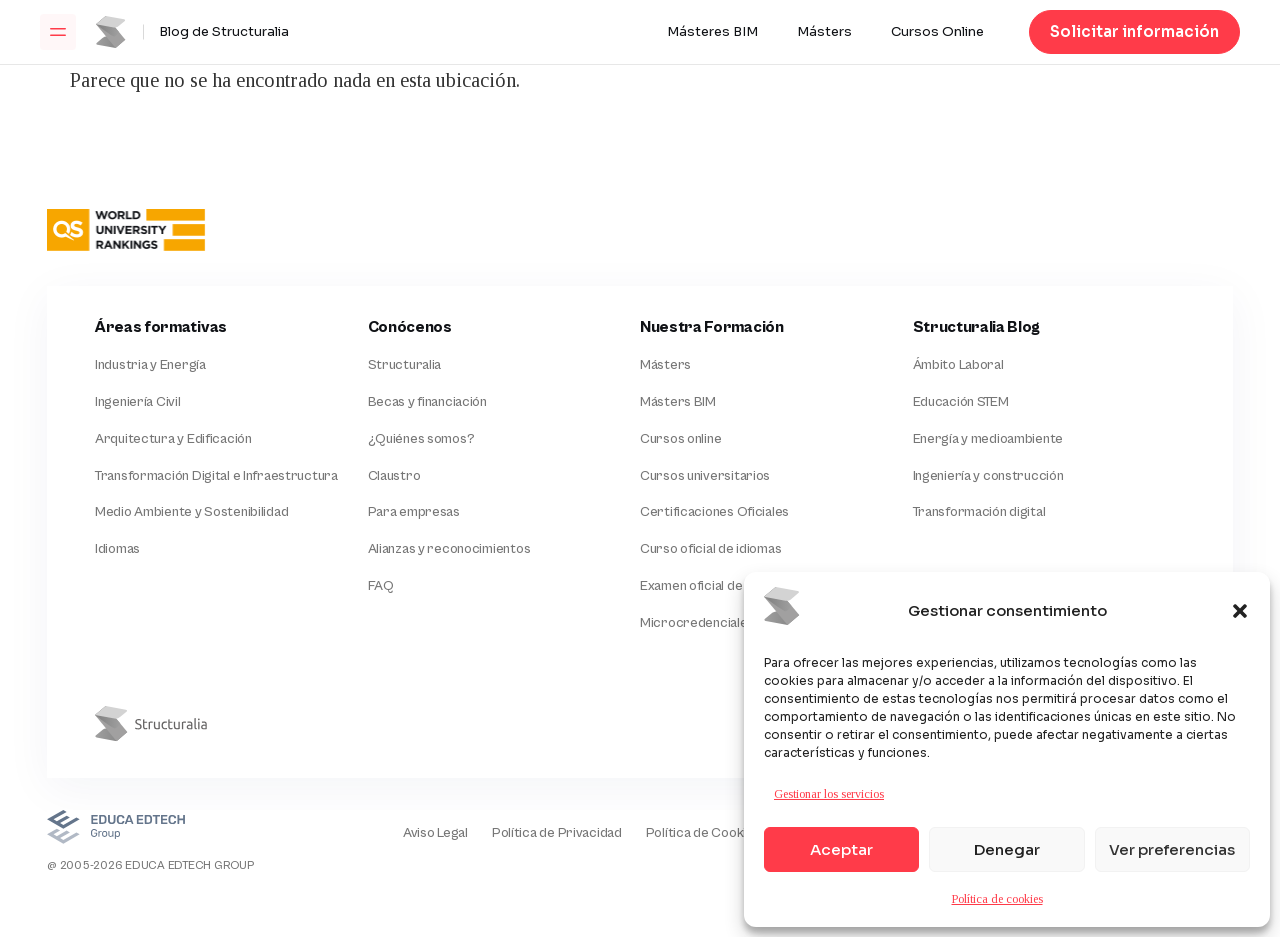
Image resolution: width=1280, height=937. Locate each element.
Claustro (394, 476)
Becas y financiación (427, 402)
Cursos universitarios (705, 476)
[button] (1240, 611)
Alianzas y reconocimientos (449, 549)
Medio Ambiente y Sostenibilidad (191, 512)
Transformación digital (979, 512)
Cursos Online (937, 32)
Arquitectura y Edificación (173, 439)
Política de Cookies (703, 833)
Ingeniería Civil (138, 402)
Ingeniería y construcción (988, 476)
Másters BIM (678, 402)
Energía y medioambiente (988, 439)
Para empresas (414, 512)
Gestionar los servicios (829, 794)
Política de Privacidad (557, 833)
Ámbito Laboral (958, 365)
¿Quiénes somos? (421, 439)
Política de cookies (997, 899)
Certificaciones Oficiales (714, 512)
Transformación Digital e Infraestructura (216, 476)
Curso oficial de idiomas (710, 549)
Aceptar (841, 849)
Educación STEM (961, 402)
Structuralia (405, 365)
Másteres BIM (712, 32)
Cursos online (680, 439)
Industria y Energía (150, 365)
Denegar (1007, 849)
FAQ (381, 586)
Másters (824, 32)
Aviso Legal (435, 833)
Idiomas (117, 549)
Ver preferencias (1172, 849)
